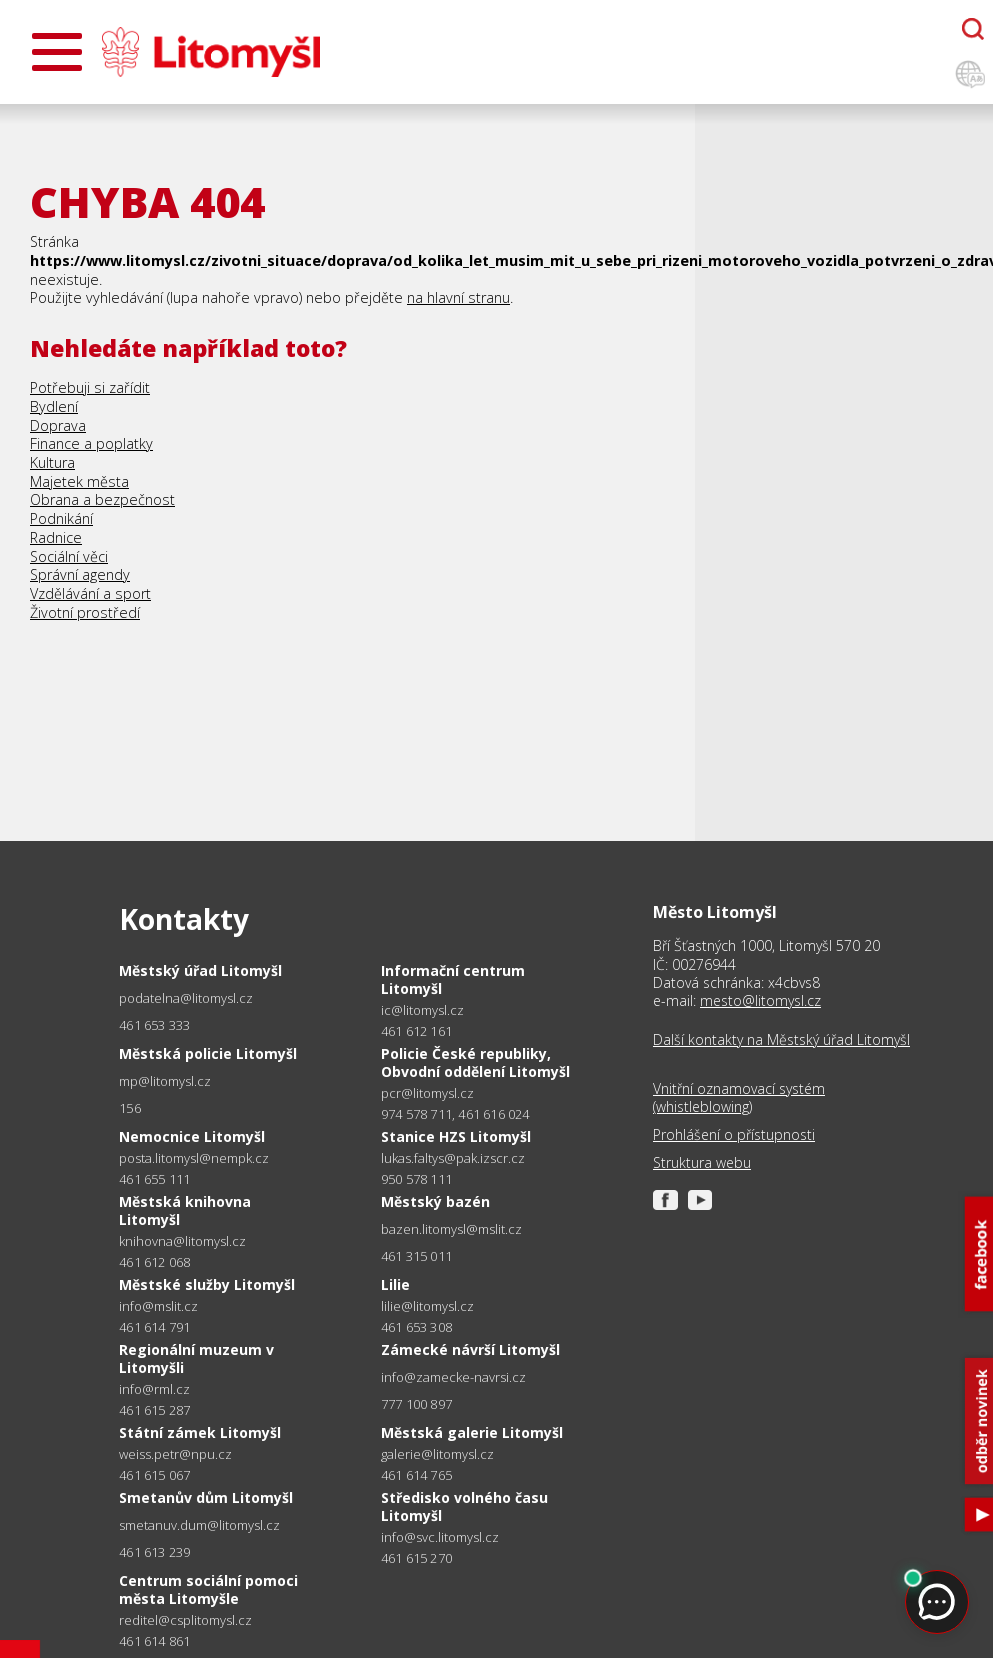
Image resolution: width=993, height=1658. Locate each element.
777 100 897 (416, 1404)
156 (130, 1108)
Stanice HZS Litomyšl (456, 1136)
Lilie (395, 1284)
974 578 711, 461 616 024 (455, 1114)
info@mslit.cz (158, 1306)
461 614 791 (154, 1327)
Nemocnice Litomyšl (192, 1136)
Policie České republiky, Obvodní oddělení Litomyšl (475, 1062)
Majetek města (79, 481)
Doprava (58, 425)
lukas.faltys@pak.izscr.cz (453, 1158)
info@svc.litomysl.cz (440, 1537)
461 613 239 (154, 1552)
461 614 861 (154, 1641)
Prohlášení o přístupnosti (734, 1135)
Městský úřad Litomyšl (200, 970)
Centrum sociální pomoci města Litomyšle (208, 1589)
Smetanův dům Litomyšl (206, 1497)
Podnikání (61, 518)
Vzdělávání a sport (90, 593)
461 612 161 (416, 1031)
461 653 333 (154, 1025)
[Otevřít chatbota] (973, 29)
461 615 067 (154, 1475)
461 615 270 (416, 1558)
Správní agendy (80, 574)
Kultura (52, 462)
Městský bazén (435, 1201)
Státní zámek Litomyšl (200, 1432)
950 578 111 (416, 1179)
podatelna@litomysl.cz (186, 998)
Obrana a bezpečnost (102, 499)
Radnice (56, 537)
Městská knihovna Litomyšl (185, 1210)
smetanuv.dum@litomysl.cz (199, 1525)
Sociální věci (69, 556)
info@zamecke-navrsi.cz (453, 1377)
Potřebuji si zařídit (90, 387)
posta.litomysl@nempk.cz (194, 1158)
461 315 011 (416, 1256)
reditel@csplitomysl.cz (185, 1620)
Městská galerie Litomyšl (472, 1432)
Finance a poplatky (91, 443)
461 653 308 (416, 1327)
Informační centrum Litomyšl (453, 979)
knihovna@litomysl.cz (182, 1241)
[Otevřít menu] (57, 52)
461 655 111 (154, 1179)
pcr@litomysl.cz (427, 1093)
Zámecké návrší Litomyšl (470, 1349)
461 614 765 (416, 1475)
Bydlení (54, 406)
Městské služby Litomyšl (207, 1284)
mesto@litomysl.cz (760, 1000)
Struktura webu (702, 1163)
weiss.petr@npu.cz (175, 1454)
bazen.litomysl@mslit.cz (451, 1229)
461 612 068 (154, 1262)
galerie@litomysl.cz (437, 1454)
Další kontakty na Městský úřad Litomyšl (781, 1040)
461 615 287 (154, 1410)
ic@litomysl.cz (422, 1010)
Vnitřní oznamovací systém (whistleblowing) (739, 1098)
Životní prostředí (85, 612)
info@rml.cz (154, 1389)
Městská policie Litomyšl (208, 1053)
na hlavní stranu (458, 297)
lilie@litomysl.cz (427, 1306)
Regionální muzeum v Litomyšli (196, 1358)
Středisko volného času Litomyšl (464, 1506)
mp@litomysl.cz (165, 1081)
